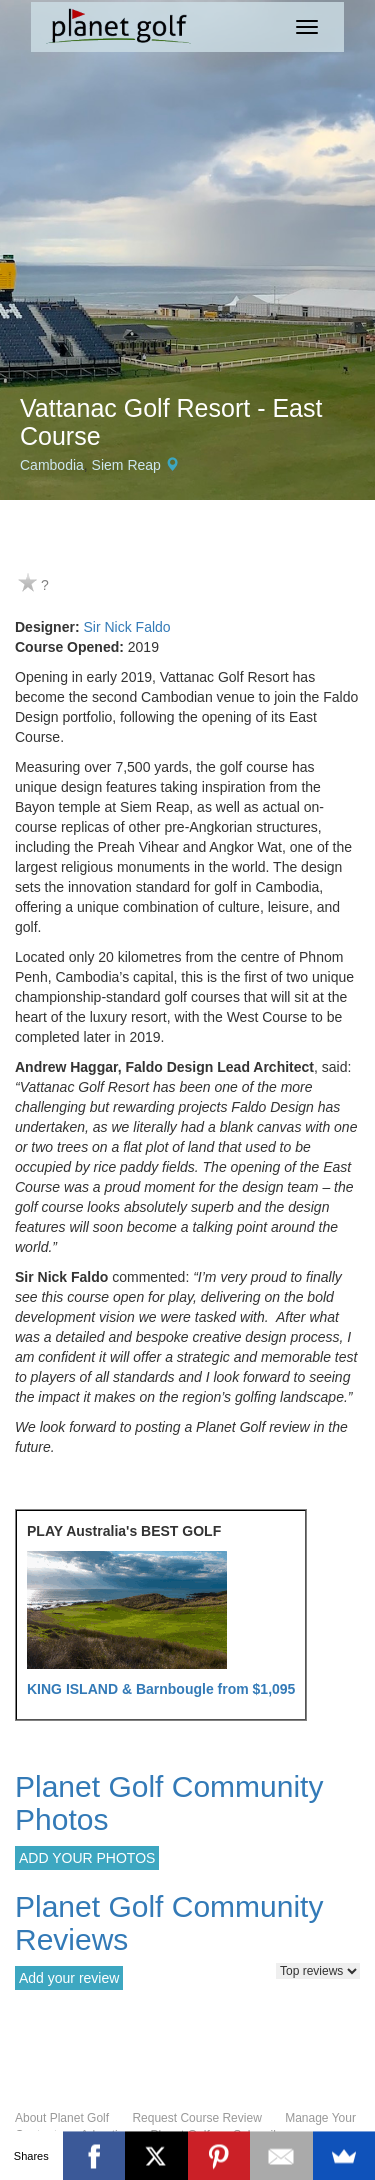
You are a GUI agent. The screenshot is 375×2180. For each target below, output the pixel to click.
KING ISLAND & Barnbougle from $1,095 (161, 1689)
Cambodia (52, 465)
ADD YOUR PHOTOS (87, 1858)
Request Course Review (196, 2118)
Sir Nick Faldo (126, 627)
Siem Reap (126, 465)
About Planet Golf (62, 2118)
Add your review (69, 1978)
